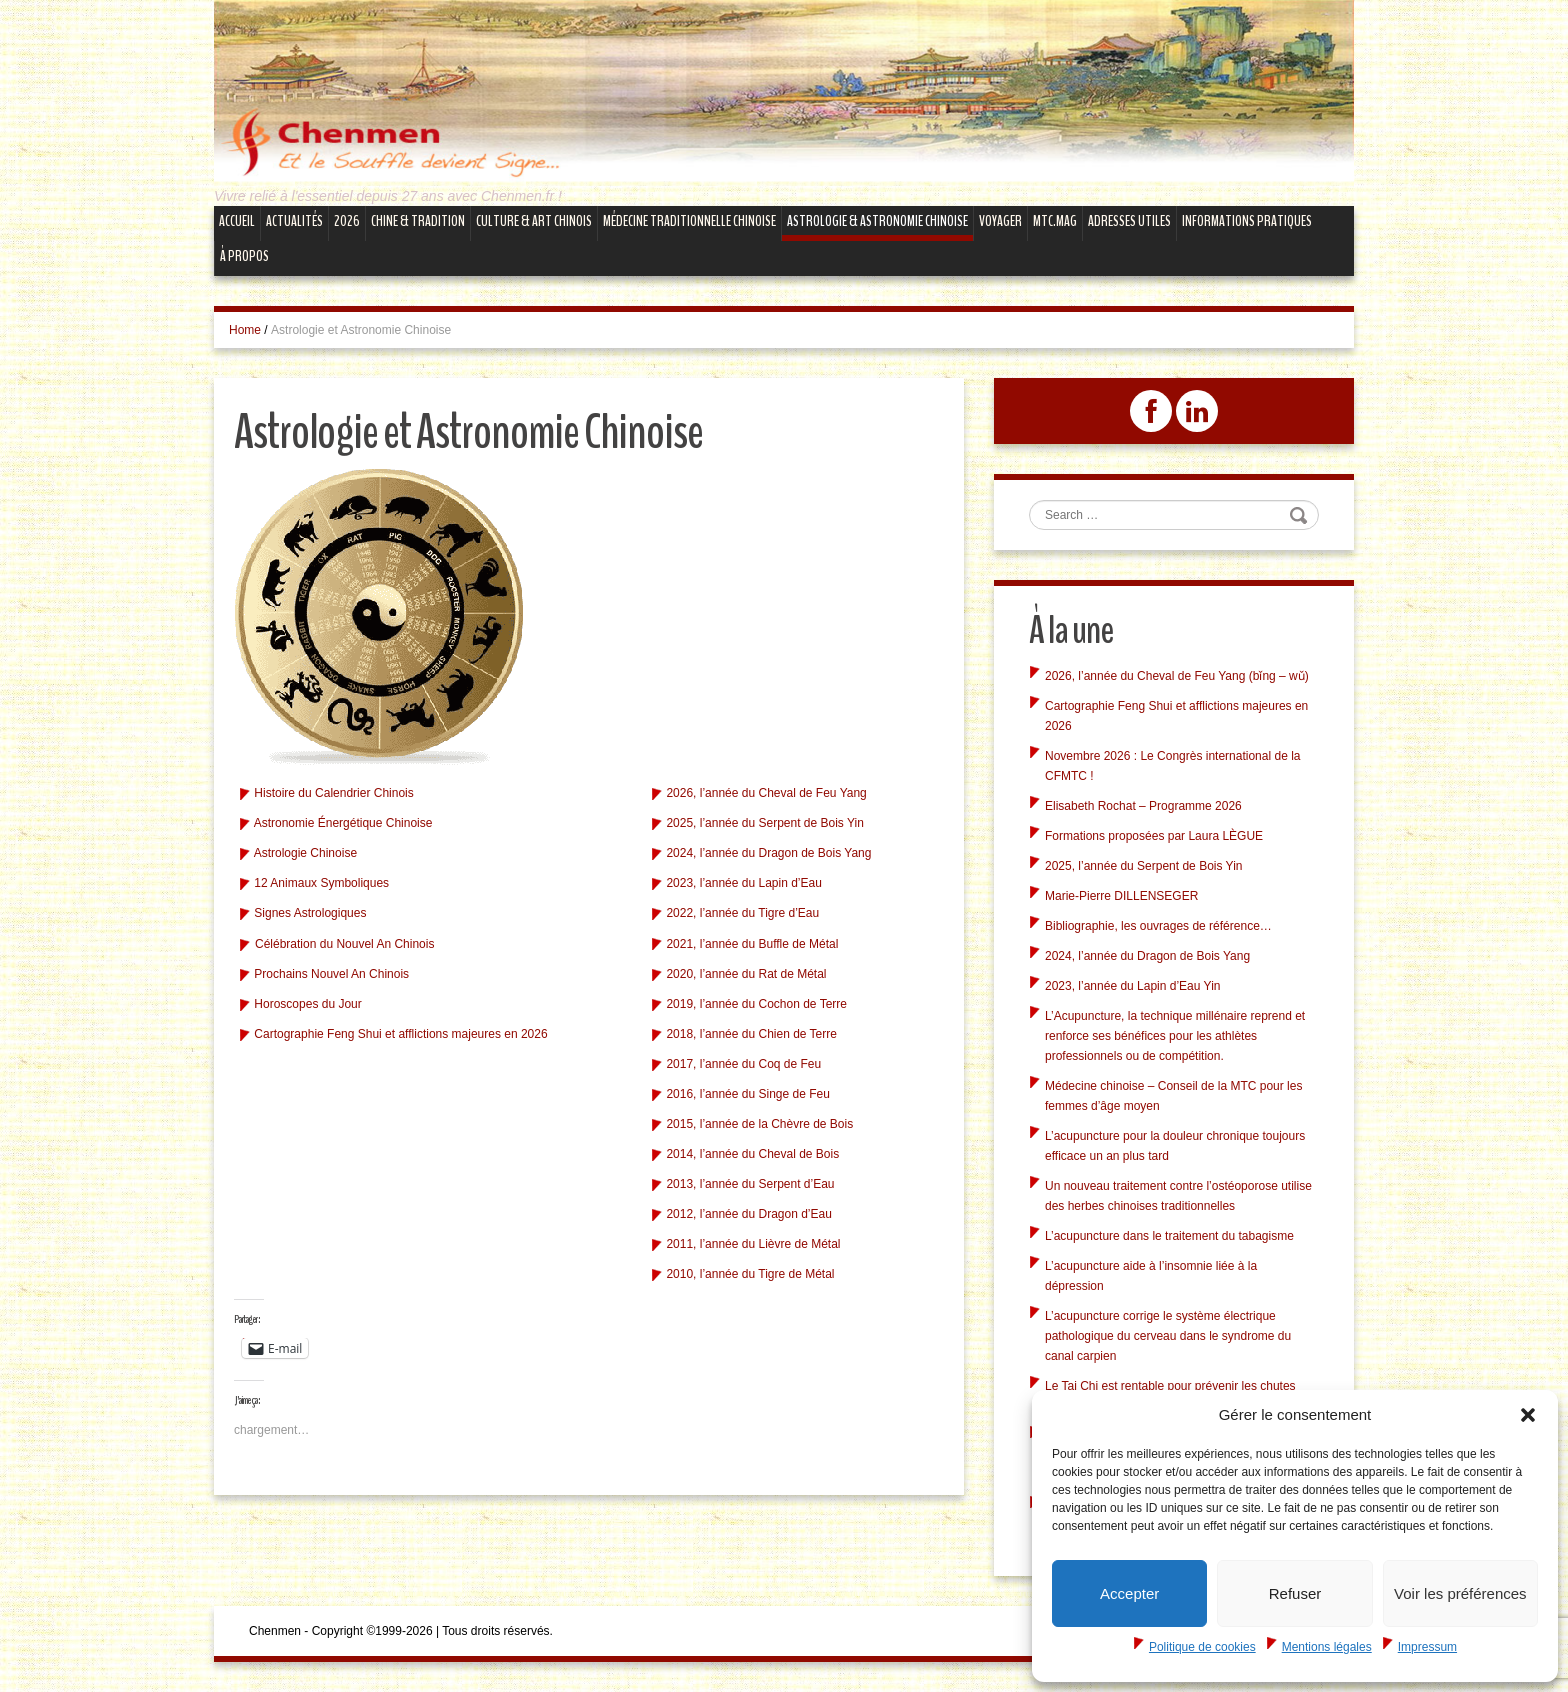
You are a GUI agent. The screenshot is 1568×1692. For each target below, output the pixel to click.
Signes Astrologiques (310, 913)
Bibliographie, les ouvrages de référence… (1158, 926)
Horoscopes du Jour (307, 1004)
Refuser (1295, 1593)
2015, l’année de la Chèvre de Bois (759, 1124)
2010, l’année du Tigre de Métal (750, 1274)
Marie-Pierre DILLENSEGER (1121, 896)
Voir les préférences (1460, 1593)
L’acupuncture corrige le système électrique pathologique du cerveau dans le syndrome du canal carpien (1168, 1336)
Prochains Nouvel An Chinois (331, 974)
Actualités (294, 221)
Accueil (237, 221)
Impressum (1427, 1647)
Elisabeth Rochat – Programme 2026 (1143, 806)
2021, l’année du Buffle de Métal (752, 944)
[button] (1528, 1415)
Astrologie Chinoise (305, 853)
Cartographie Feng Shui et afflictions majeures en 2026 (400, 1034)
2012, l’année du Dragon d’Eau (748, 1214)
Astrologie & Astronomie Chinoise (877, 221)
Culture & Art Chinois (534, 221)
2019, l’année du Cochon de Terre (756, 1004)
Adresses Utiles (1129, 221)
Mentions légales (1327, 1647)
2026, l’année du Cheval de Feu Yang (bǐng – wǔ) (1177, 676)
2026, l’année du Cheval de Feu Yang (766, 793)
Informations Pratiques (1247, 221)
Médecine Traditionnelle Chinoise (689, 221)
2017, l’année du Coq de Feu (743, 1064)
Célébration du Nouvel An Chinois (344, 944)
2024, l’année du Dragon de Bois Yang (768, 853)
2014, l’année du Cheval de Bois (752, 1154)
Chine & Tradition (418, 221)
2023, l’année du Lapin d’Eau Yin (1132, 986)
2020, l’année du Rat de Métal (746, 974)
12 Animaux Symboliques (321, 883)
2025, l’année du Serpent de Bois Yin (764, 823)
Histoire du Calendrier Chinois (333, 793)
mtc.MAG (1055, 221)
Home (245, 330)
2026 (347, 221)
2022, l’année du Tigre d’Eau (742, 913)
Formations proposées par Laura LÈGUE (1154, 836)
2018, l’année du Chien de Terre (751, 1034)
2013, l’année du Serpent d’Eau (750, 1184)
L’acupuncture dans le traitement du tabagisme (1169, 1236)
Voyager (1000, 221)
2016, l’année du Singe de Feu (747, 1094)
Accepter (1129, 1593)
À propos (244, 256)
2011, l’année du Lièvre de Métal (753, 1244)
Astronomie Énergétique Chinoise (343, 823)
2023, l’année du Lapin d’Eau (743, 883)
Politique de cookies (1202, 1647)
